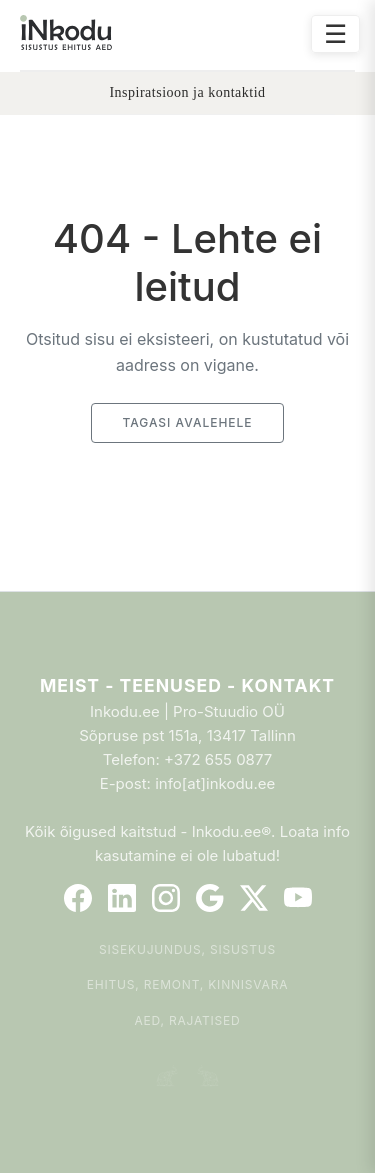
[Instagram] (166, 898)
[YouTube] (298, 898)
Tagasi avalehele (187, 422)
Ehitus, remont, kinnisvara (188, 984)
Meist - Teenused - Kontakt (187, 685)
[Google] (210, 898)
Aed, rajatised (187, 1020)
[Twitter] (254, 898)
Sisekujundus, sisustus (187, 949)
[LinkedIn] (122, 898)
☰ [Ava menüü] (335, 33)
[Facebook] (78, 898)
